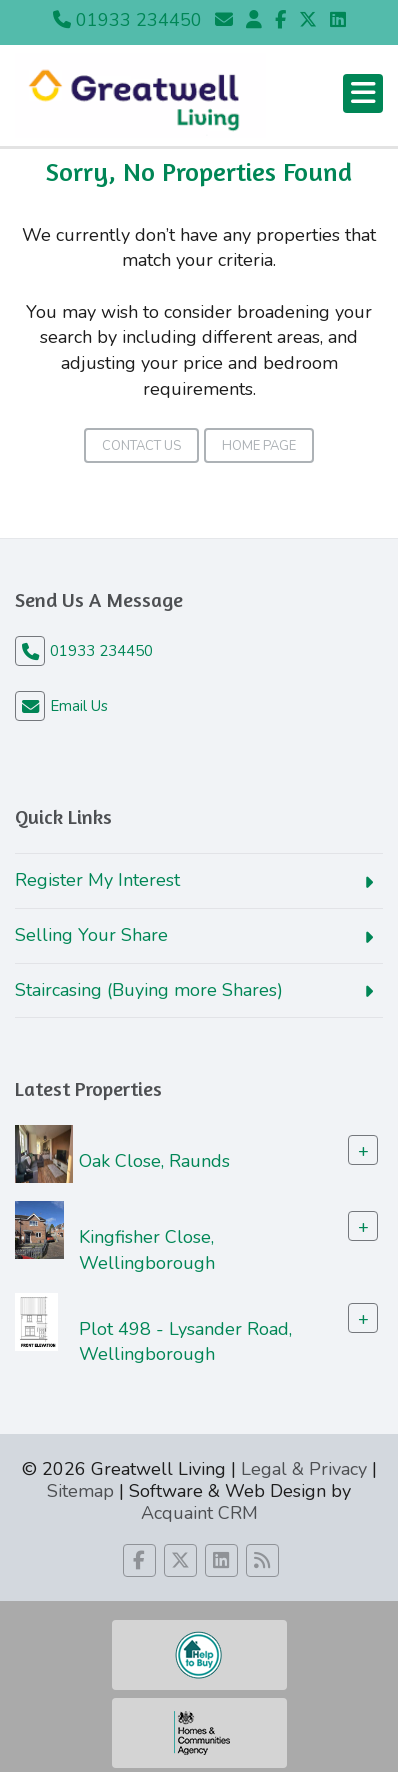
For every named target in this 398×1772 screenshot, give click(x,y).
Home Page (259, 446)
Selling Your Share (91, 935)
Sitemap (80, 1491)
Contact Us (141, 446)
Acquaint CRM (199, 1513)
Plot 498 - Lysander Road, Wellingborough (185, 1341)
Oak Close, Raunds (154, 1161)
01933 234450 (127, 20)
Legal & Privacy (304, 1469)
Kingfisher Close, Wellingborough (147, 1250)
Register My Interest (97, 880)
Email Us (79, 706)
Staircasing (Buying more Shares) (149, 990)
